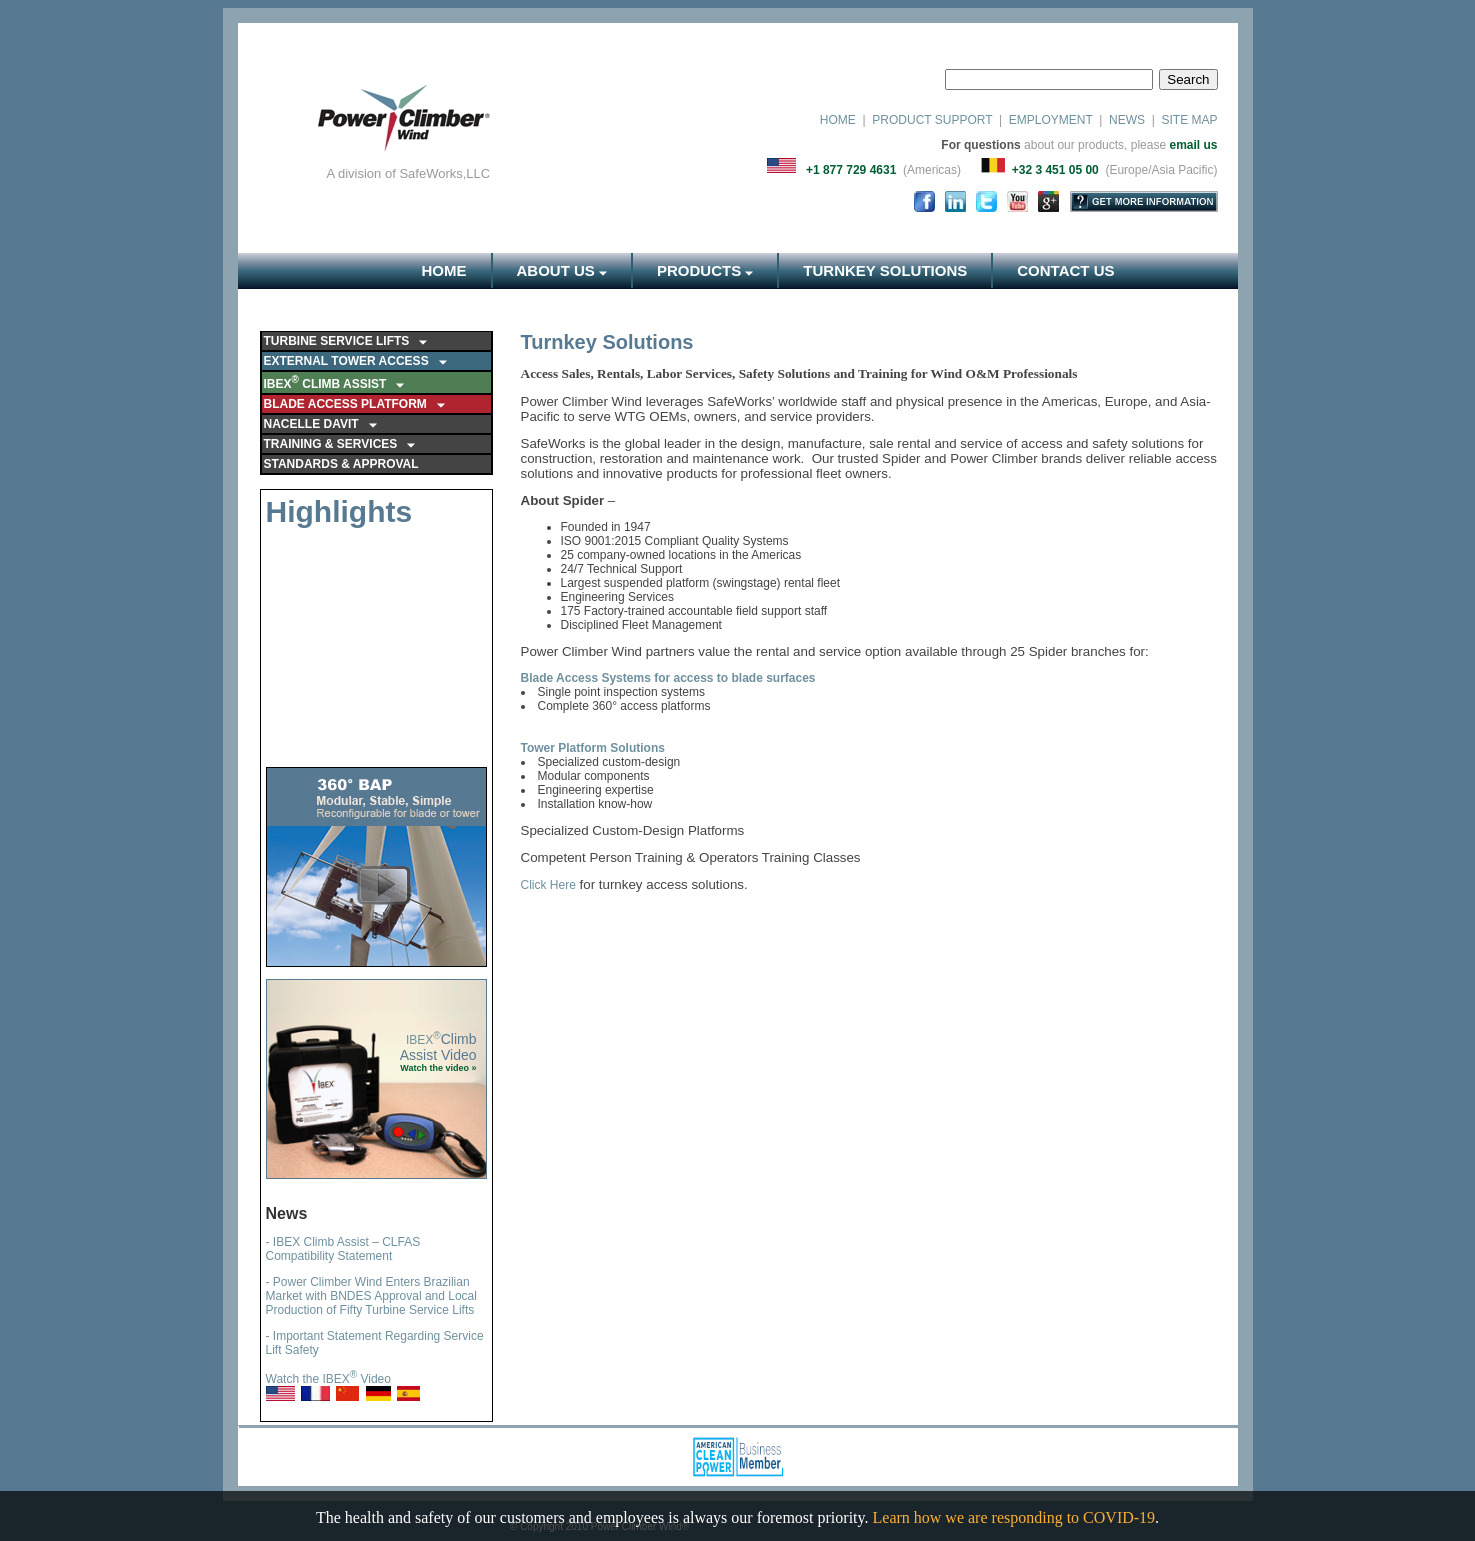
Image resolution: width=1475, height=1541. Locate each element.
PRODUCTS (705, 270)
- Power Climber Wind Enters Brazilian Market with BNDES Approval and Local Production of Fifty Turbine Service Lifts (371, 1296)
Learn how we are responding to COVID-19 (1014, 1517)
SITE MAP (1187, 120)
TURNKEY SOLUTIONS (885, 270)
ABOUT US (562, 270)
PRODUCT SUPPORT (932, 120)
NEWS (1127, 120)
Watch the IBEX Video (328, 1379)
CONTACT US (1065, 270)
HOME (838, 120)
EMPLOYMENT (1051, 120)
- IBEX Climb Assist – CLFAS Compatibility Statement (343, 1249)
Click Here (548, 885)
